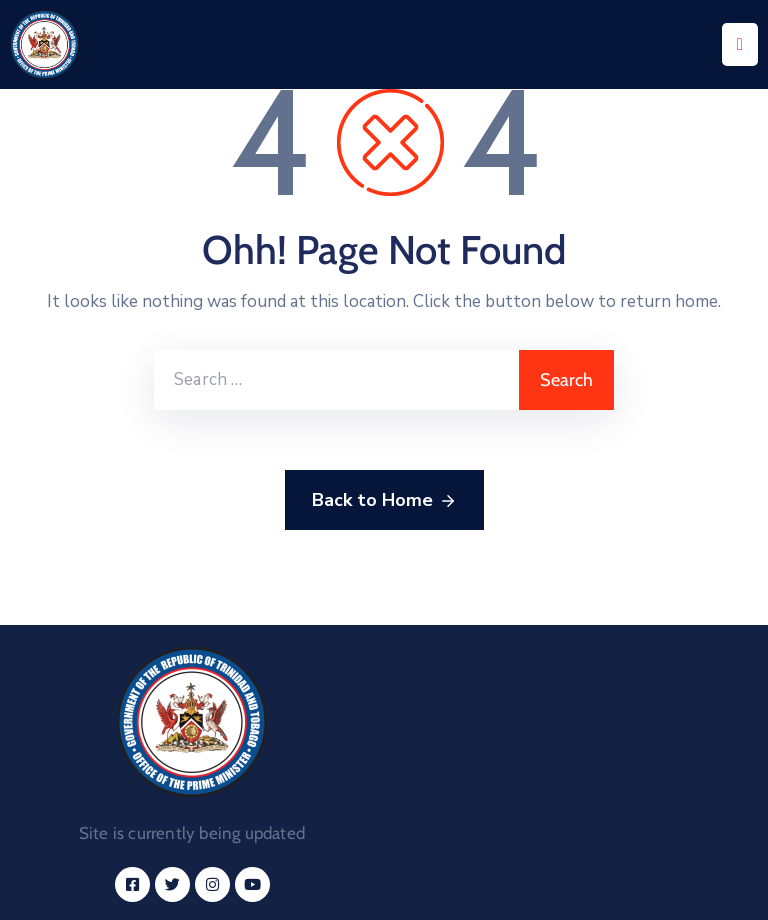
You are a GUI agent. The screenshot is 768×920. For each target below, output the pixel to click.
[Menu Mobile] (740, 44)
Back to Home (384, 501)
